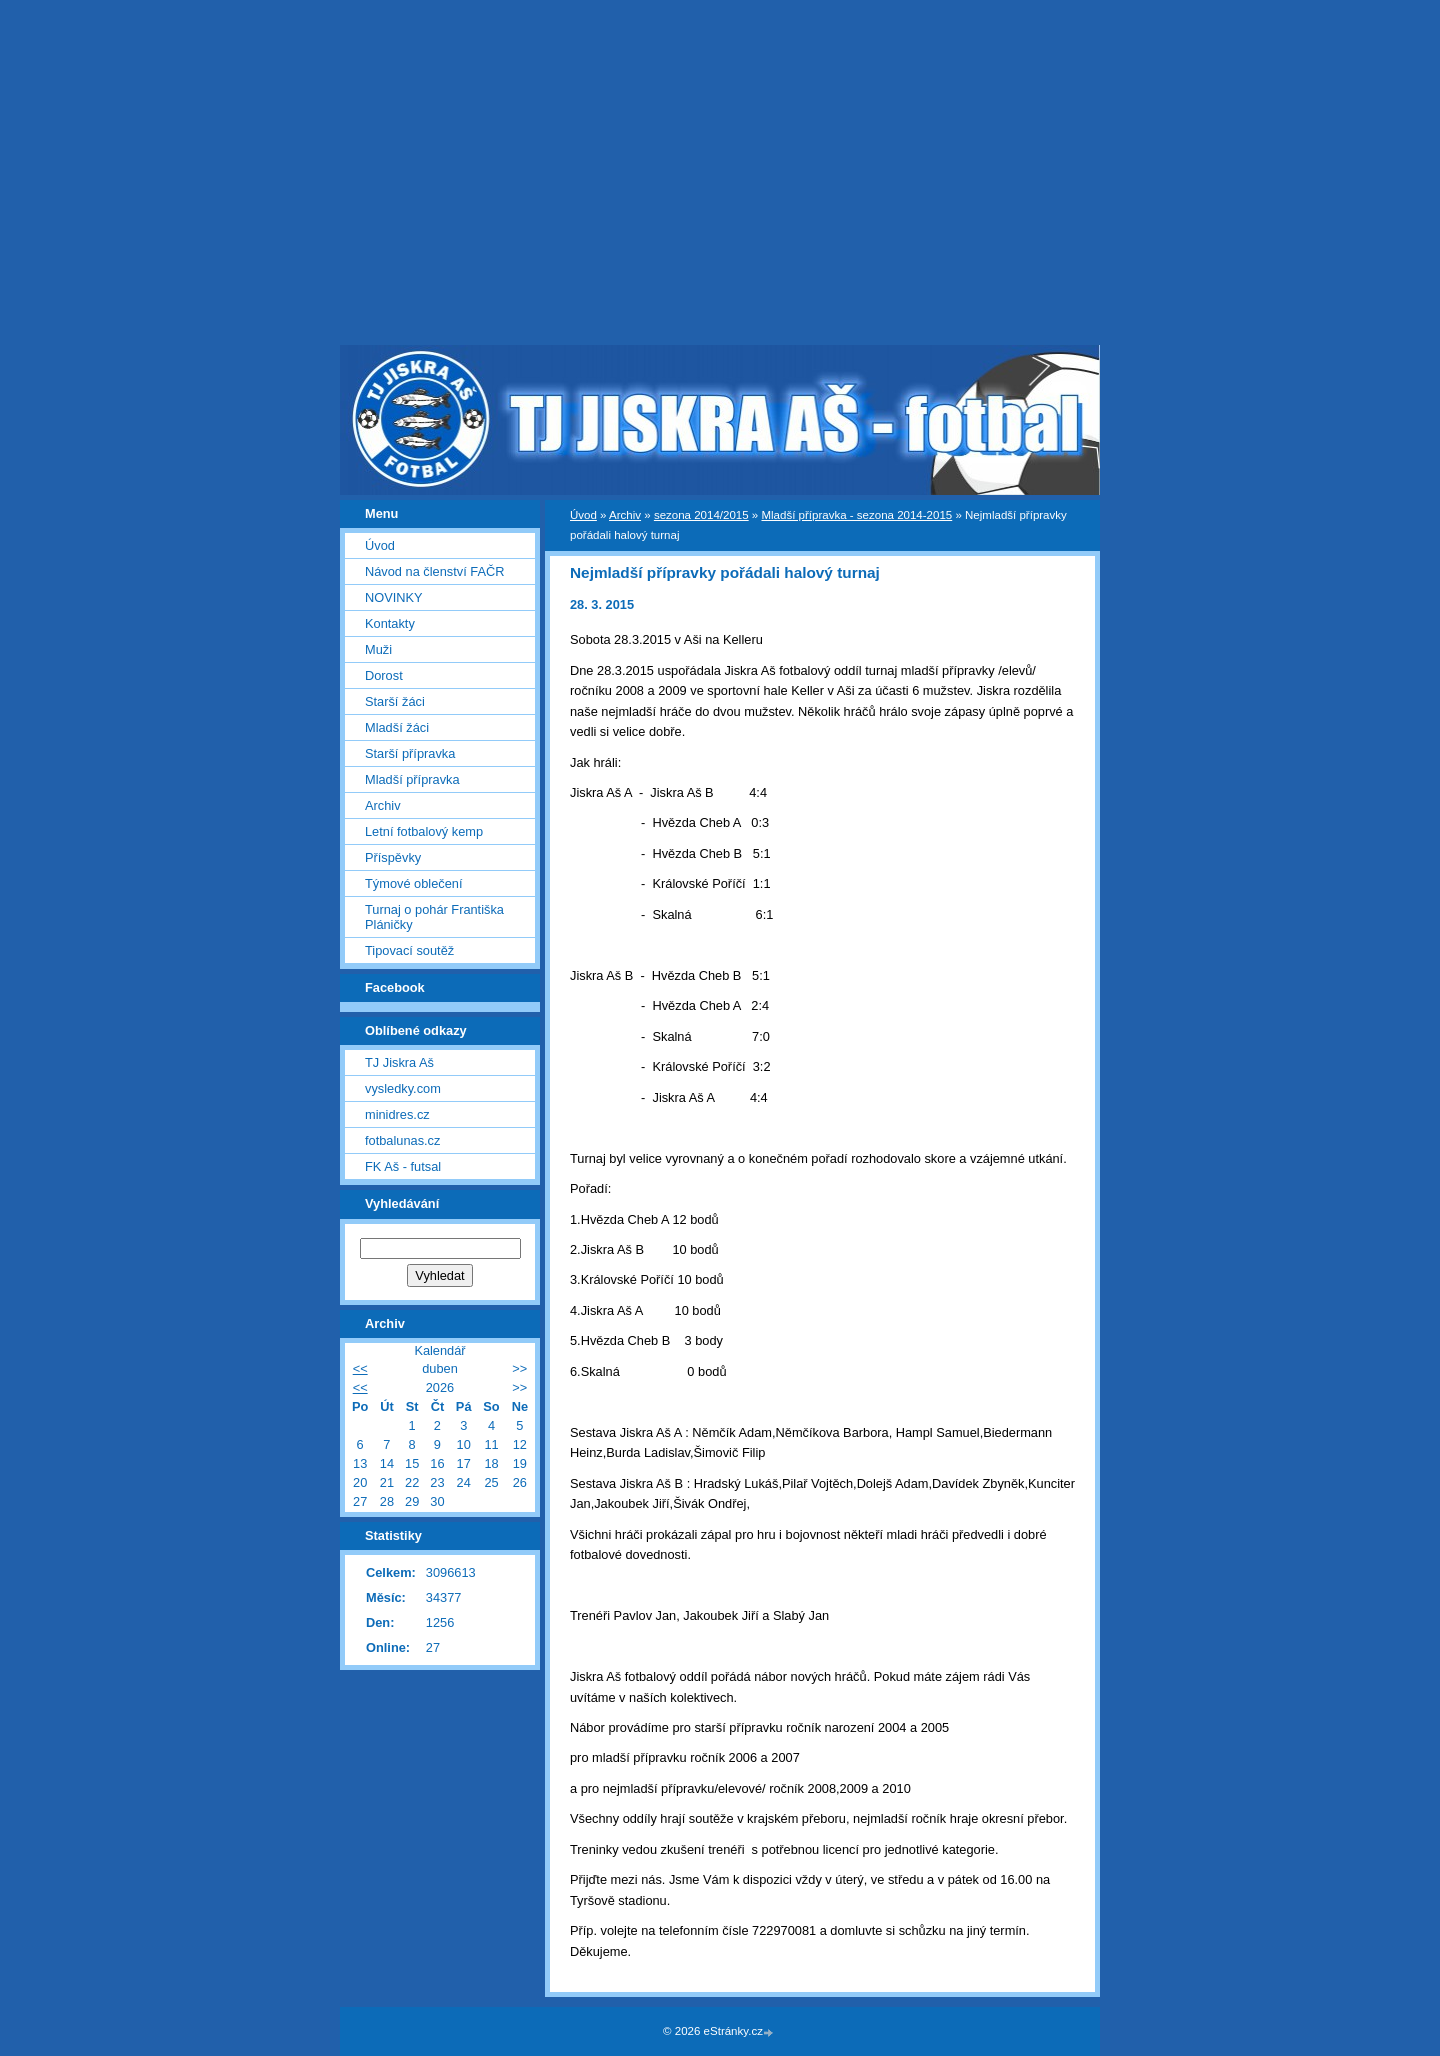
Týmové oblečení (413, 883)
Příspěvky (393, 857)
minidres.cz (397, 1114)
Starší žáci (395, 701)
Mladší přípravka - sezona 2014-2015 (856, 515)
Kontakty (390, 623)
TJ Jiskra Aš (399, 1062)
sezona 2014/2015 (701, 515)
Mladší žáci (397, 727)
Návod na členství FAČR (434, 571)
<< (360, 1368)
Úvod (583, 515)
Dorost (384, 675)
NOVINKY (394, 597)
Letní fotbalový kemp (424, 831)
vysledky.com (403, 1088)
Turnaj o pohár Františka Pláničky (434, 917)
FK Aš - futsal (403, 1166)
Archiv (625, 515)
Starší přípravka (410, 753)
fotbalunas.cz (402, 1140)
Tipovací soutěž (409, 950)
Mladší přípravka (412, 779)
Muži (378, 649)
